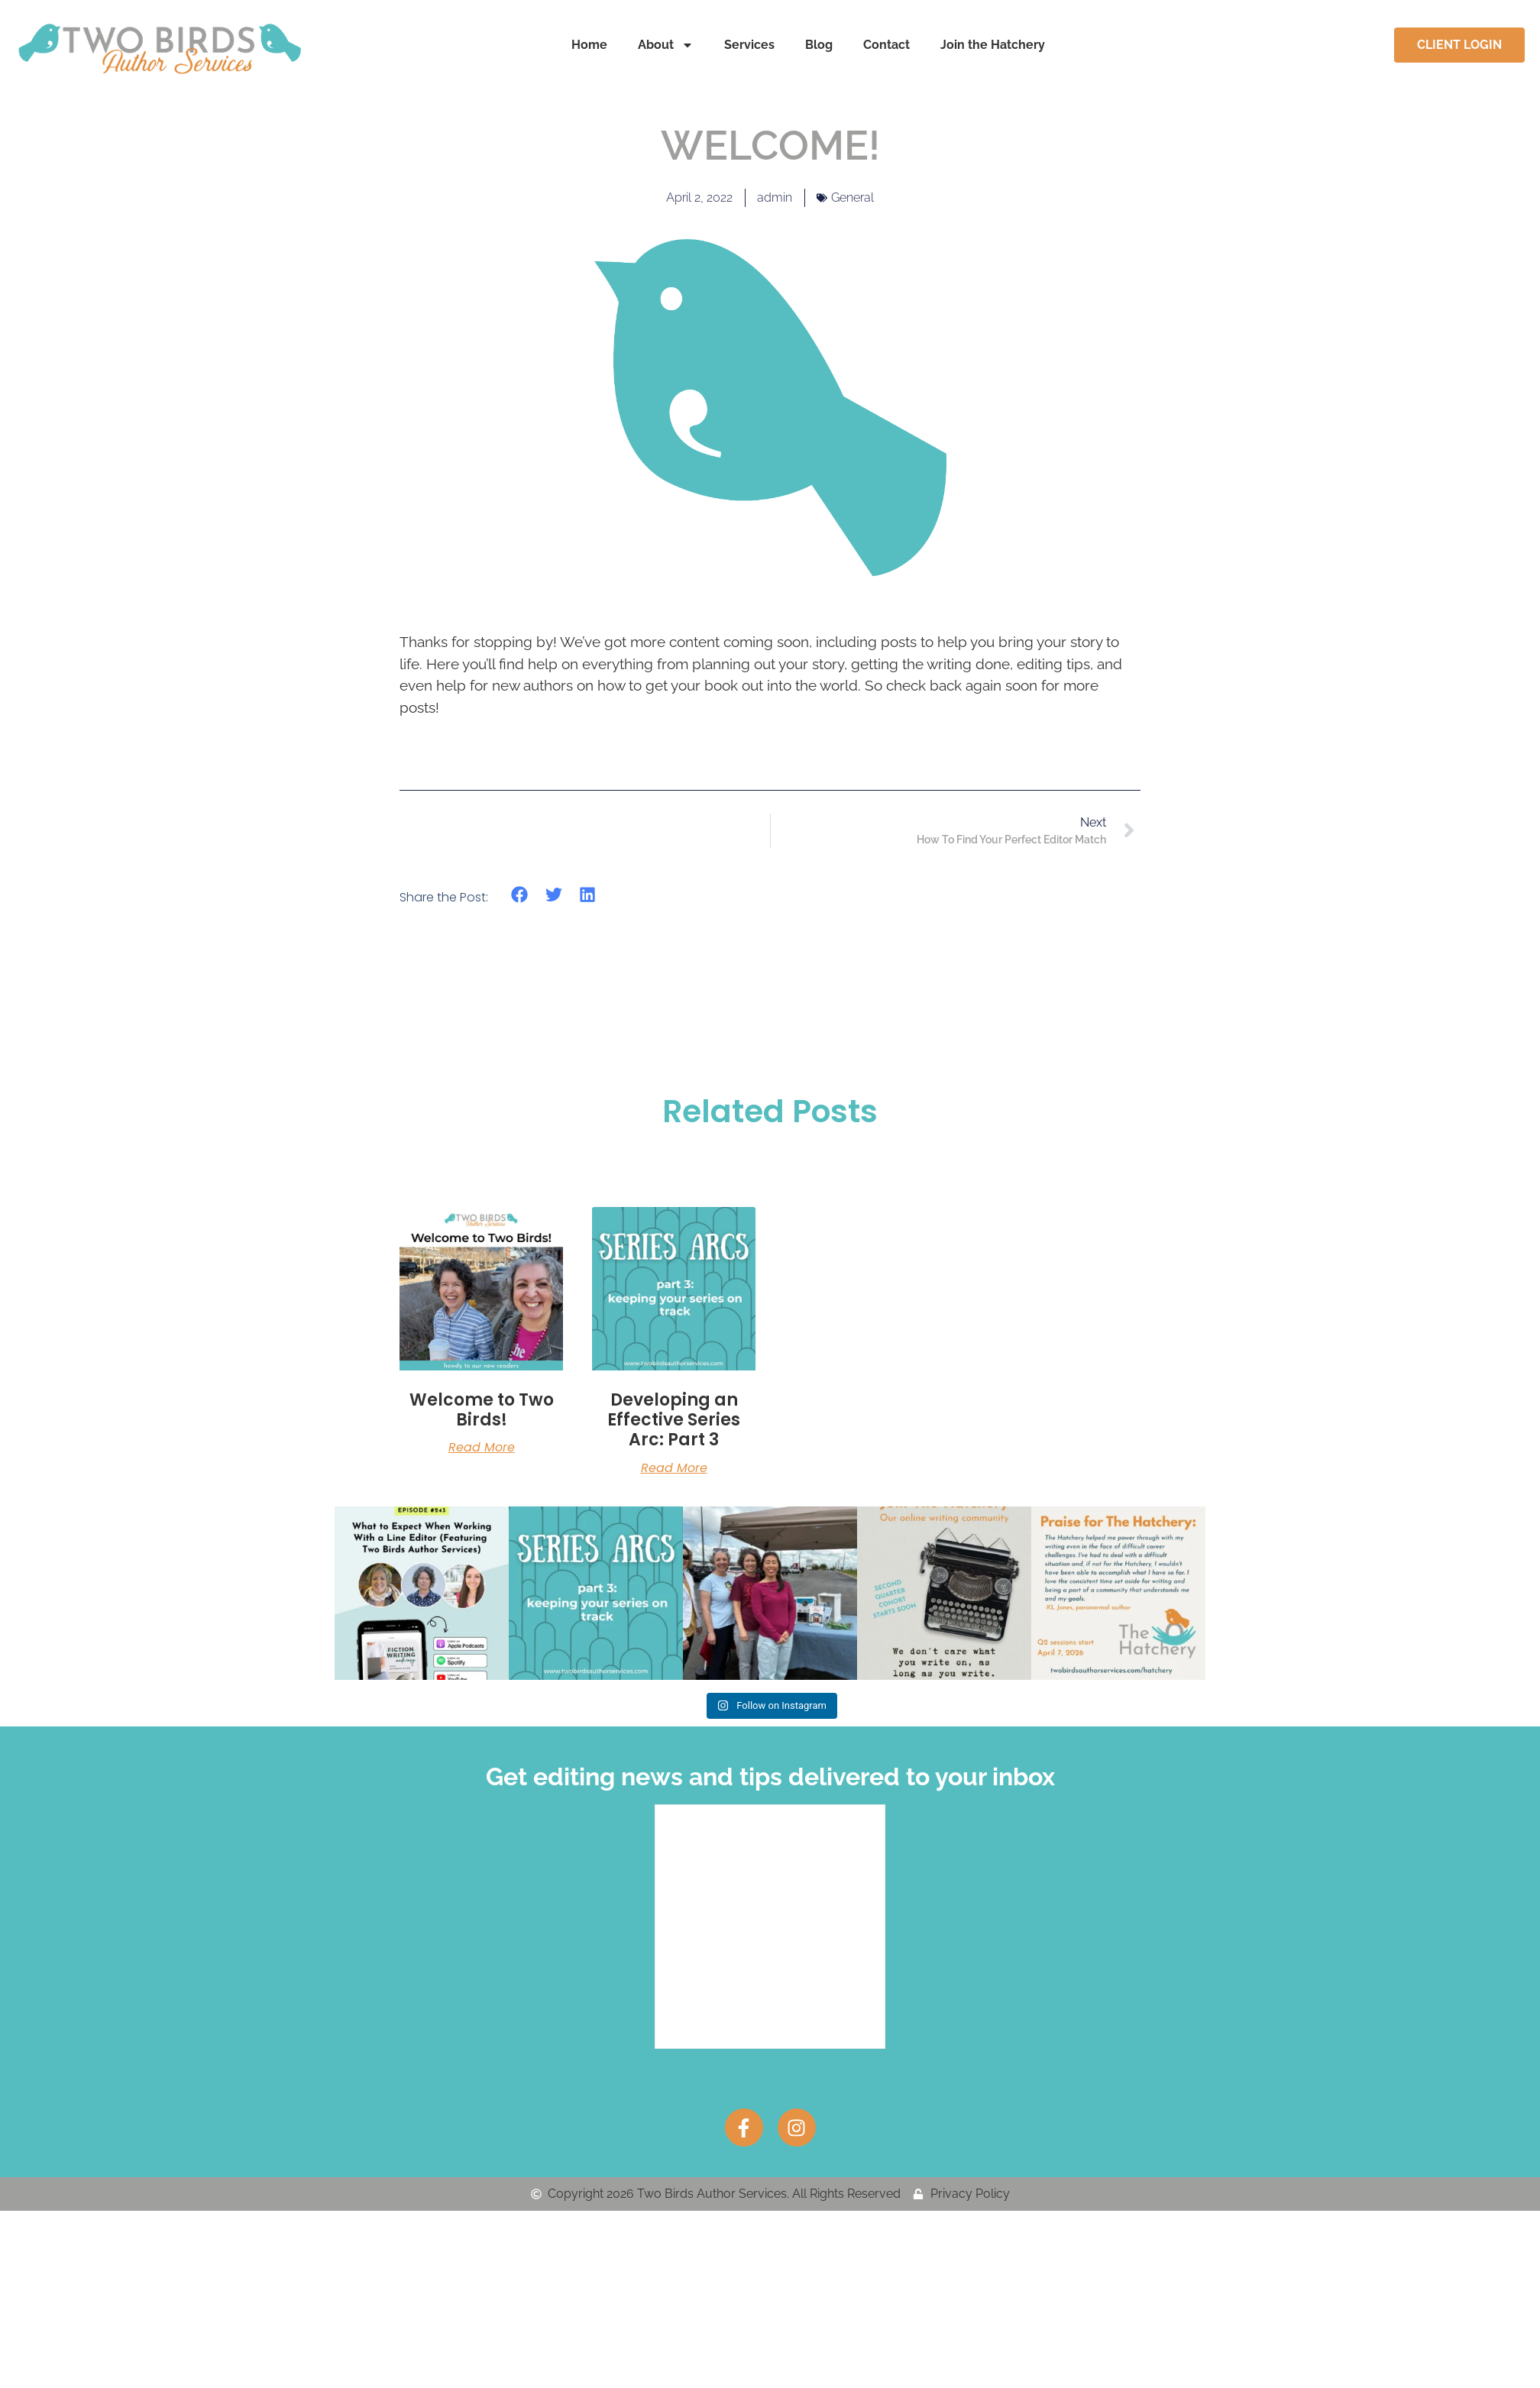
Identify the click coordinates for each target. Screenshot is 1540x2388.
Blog (819, 44)
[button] (520, 895)
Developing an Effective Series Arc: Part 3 (673, 1420)
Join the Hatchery (992, 44)
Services (749, 44)
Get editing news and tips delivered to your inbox (770, 1776)
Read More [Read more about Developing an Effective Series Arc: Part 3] (674, 1468)
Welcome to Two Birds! (481, 1410)
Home (589, 44)
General (852, 197)
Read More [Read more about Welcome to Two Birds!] (481, 1448)
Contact (886, 44)
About (666, 45)
